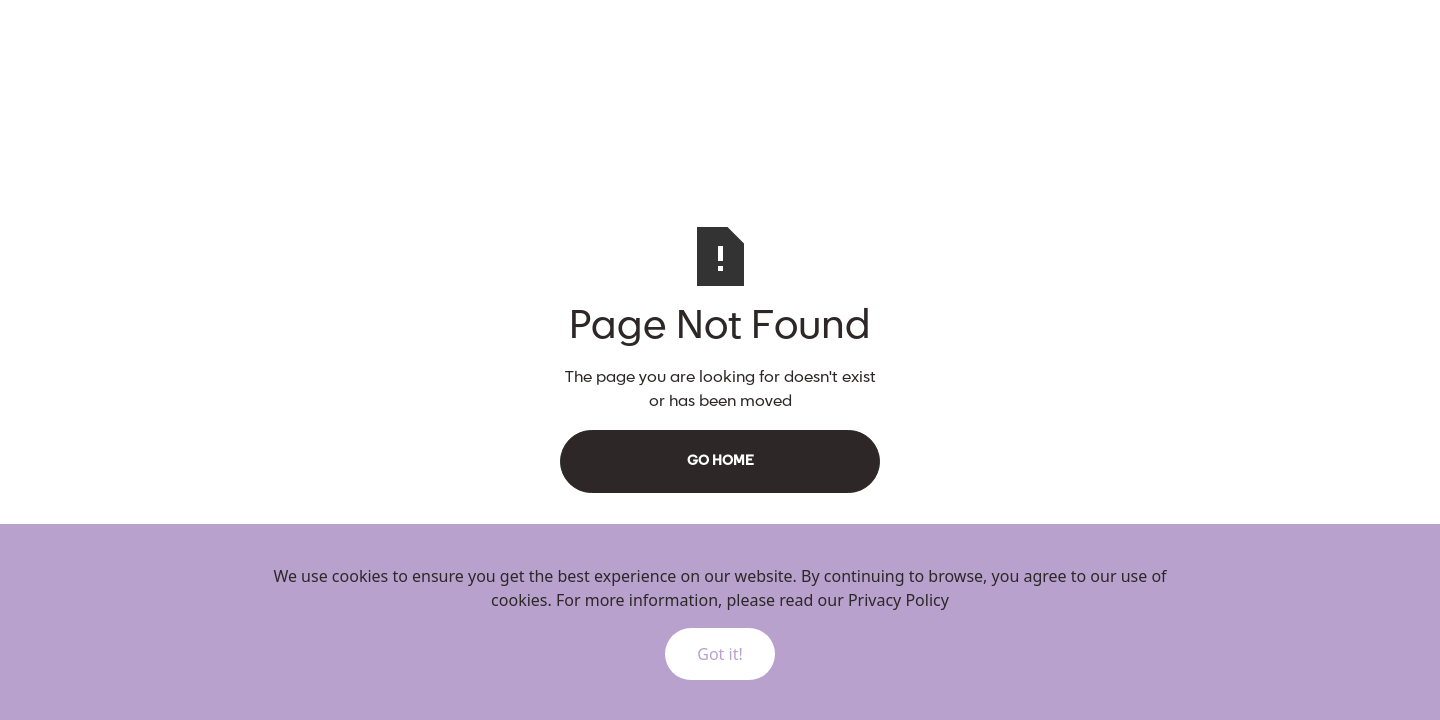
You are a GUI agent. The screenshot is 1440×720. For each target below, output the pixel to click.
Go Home (720, 461)
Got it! (719, 654)
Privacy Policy (898, 600)
